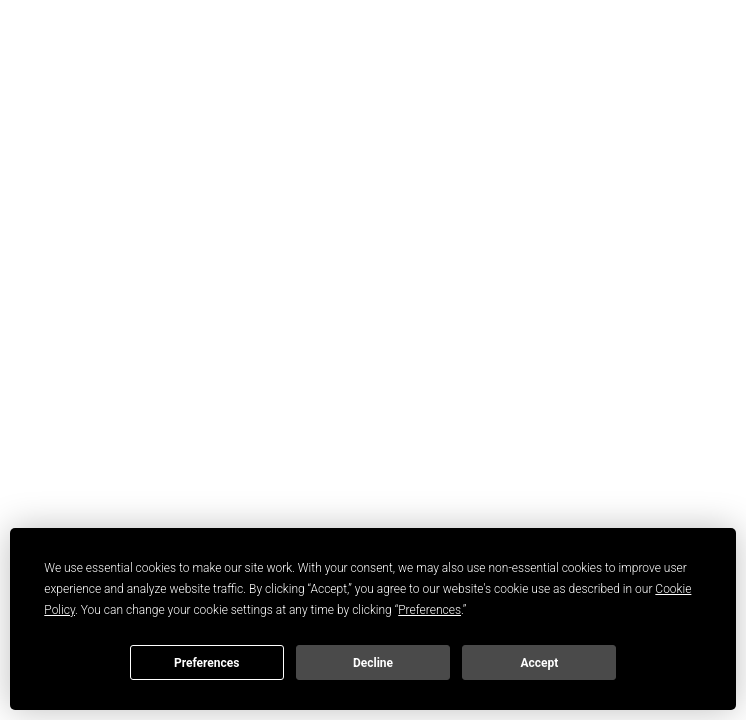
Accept (539, 663)
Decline (373, 663)
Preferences (207, 663)
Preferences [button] (429, 610)
